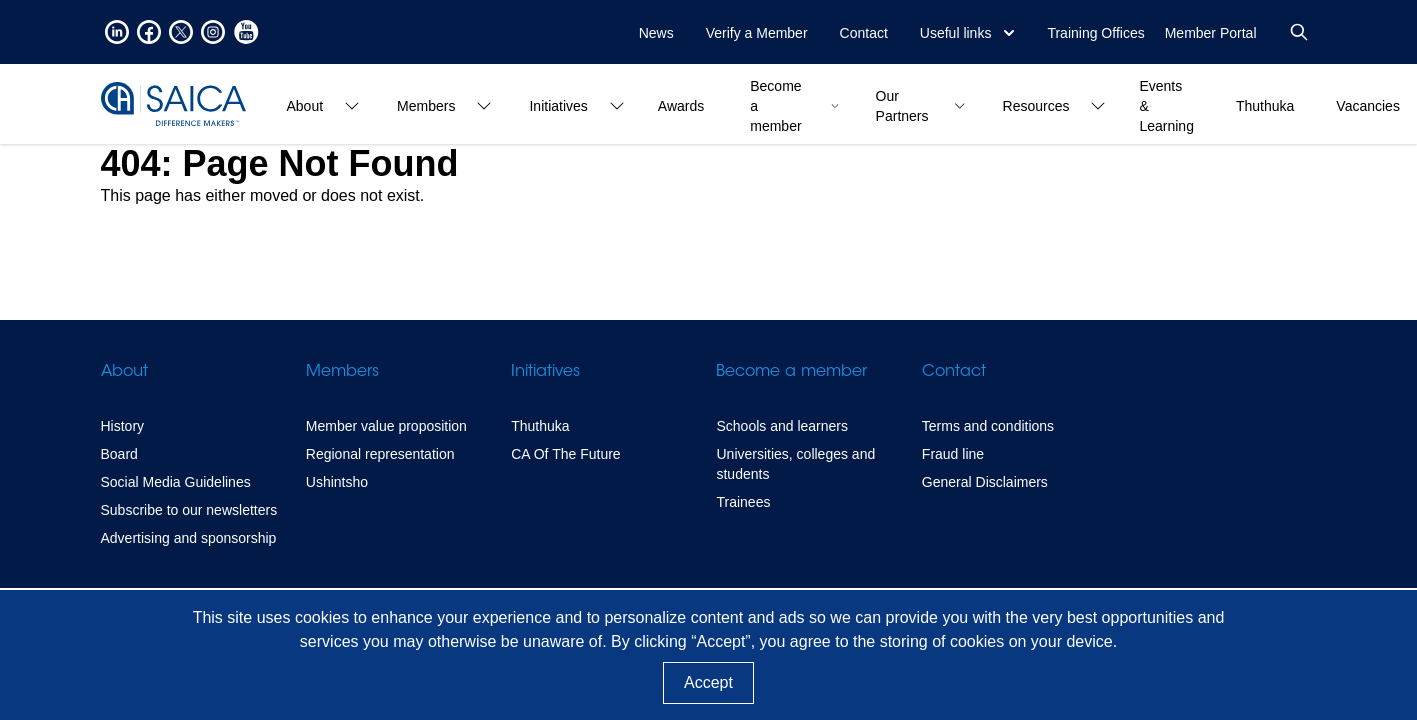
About (124, 372)
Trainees (743, 502)
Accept (708, 682)
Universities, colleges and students (795, 464)
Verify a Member (757, 33)
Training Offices (1095, 33)
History (123, 426)
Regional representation (380, 454)
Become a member (791, 372)
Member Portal (1211, 33)
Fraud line (953, 454)
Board (119, 454)
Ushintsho (337, 482)
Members (342, 372)
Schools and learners (782, 426)
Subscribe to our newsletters (189, 510)
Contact (864, 33)
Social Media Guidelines (176, 482)
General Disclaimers (985, 482)
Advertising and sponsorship (189, 538)
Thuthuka (540, 426)
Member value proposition (386, 426)
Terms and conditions (988, 426)
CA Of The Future (565, 454)
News (656, 33)
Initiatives (545, 372)
